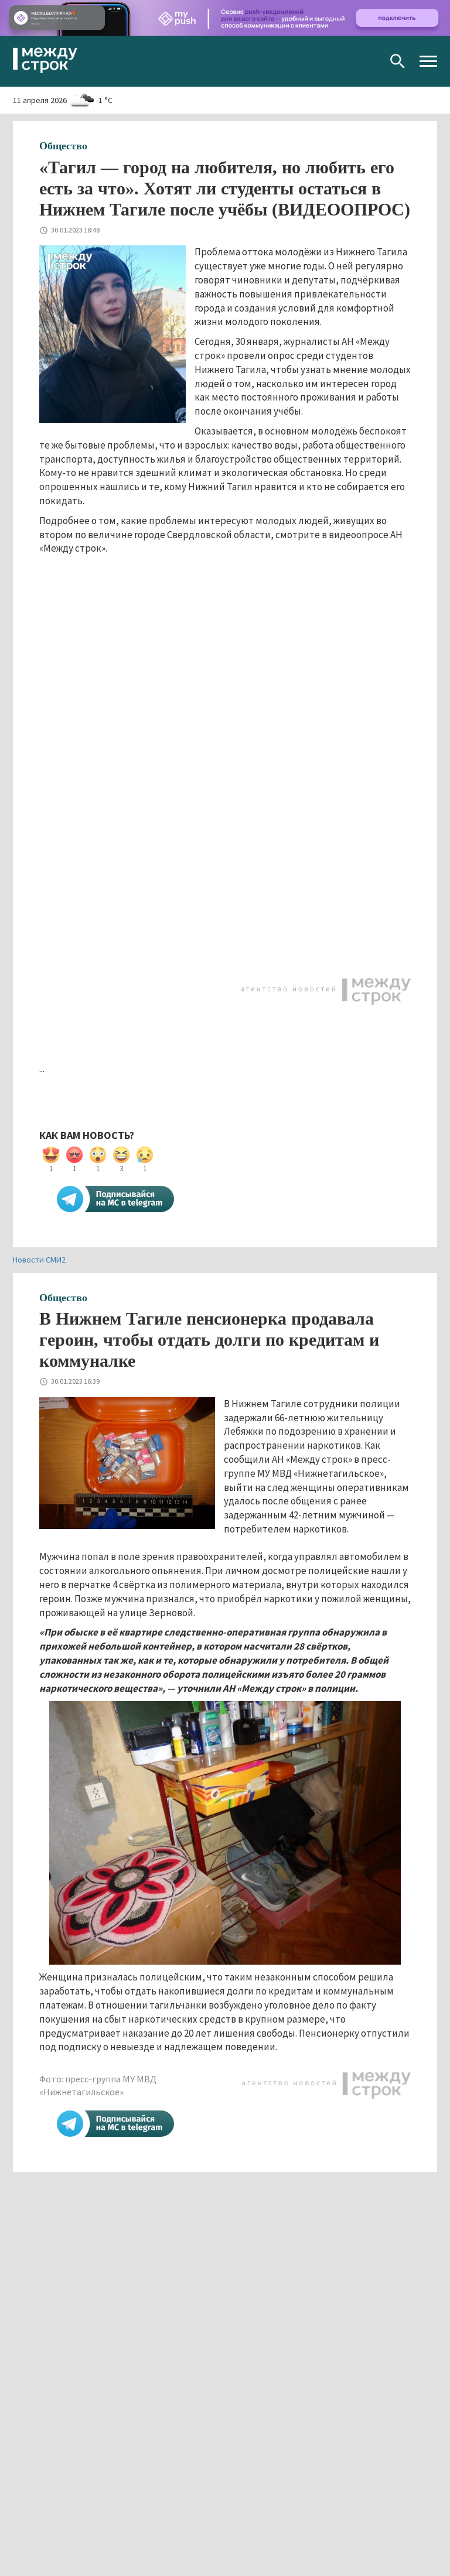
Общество (63, 146)
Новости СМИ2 (39, 1259)
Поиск (397, 61)
